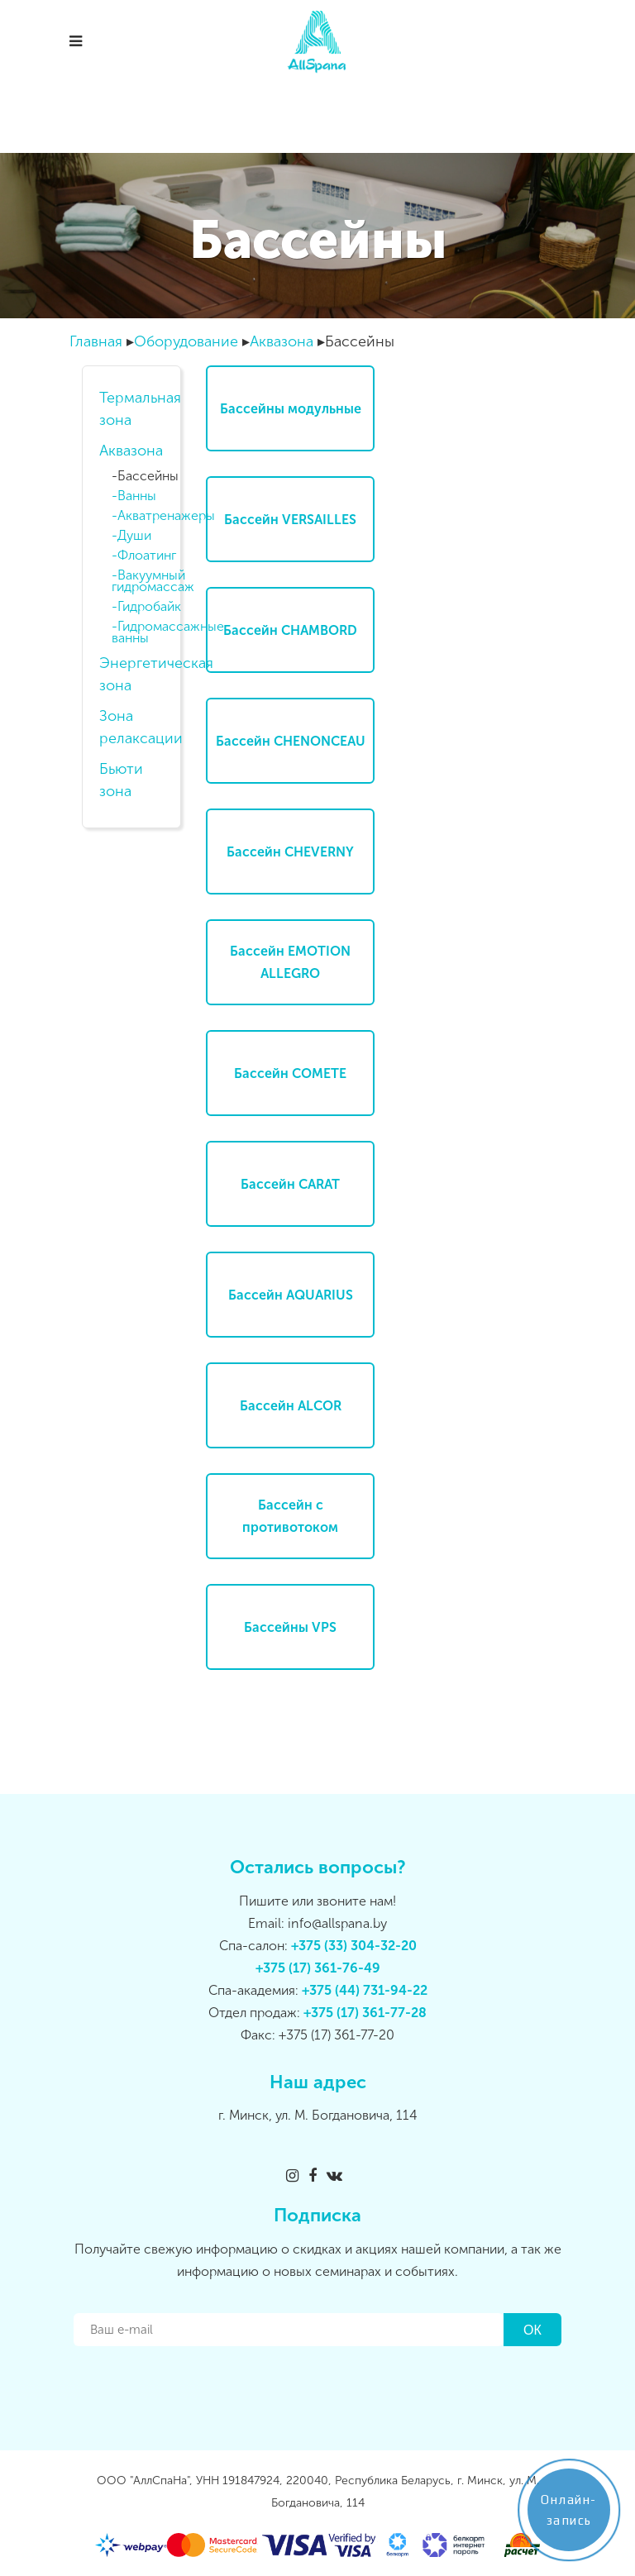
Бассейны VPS (290, 1627)
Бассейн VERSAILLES (290, 519)
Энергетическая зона (131, 674)
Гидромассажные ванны (144, 632)
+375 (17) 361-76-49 (317, 1968)
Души (134, 535)
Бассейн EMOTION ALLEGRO (290, 962)
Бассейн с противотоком (290, 1516)
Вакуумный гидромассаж (144, 581)
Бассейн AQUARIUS (290, 1295)
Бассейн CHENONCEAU (290, 741)
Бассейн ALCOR (290, 1406)
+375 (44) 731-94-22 (364, 1990)
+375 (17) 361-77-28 (365, 2012)
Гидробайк (146, 607)
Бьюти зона (121, 780)
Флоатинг (146, 555)
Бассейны (146, 476)
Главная (95, 341)
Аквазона (281, 341)
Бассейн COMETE (290, 1073)
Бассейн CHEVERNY (290, 852)
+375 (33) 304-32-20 (354, 1945)
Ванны (136, 496)
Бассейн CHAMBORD (290, 630)
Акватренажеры (146, 516)
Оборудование (186, 341)
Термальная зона (131, 409)
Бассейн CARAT (290, 1184)
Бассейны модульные (290, 409)
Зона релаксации (131, 727)
